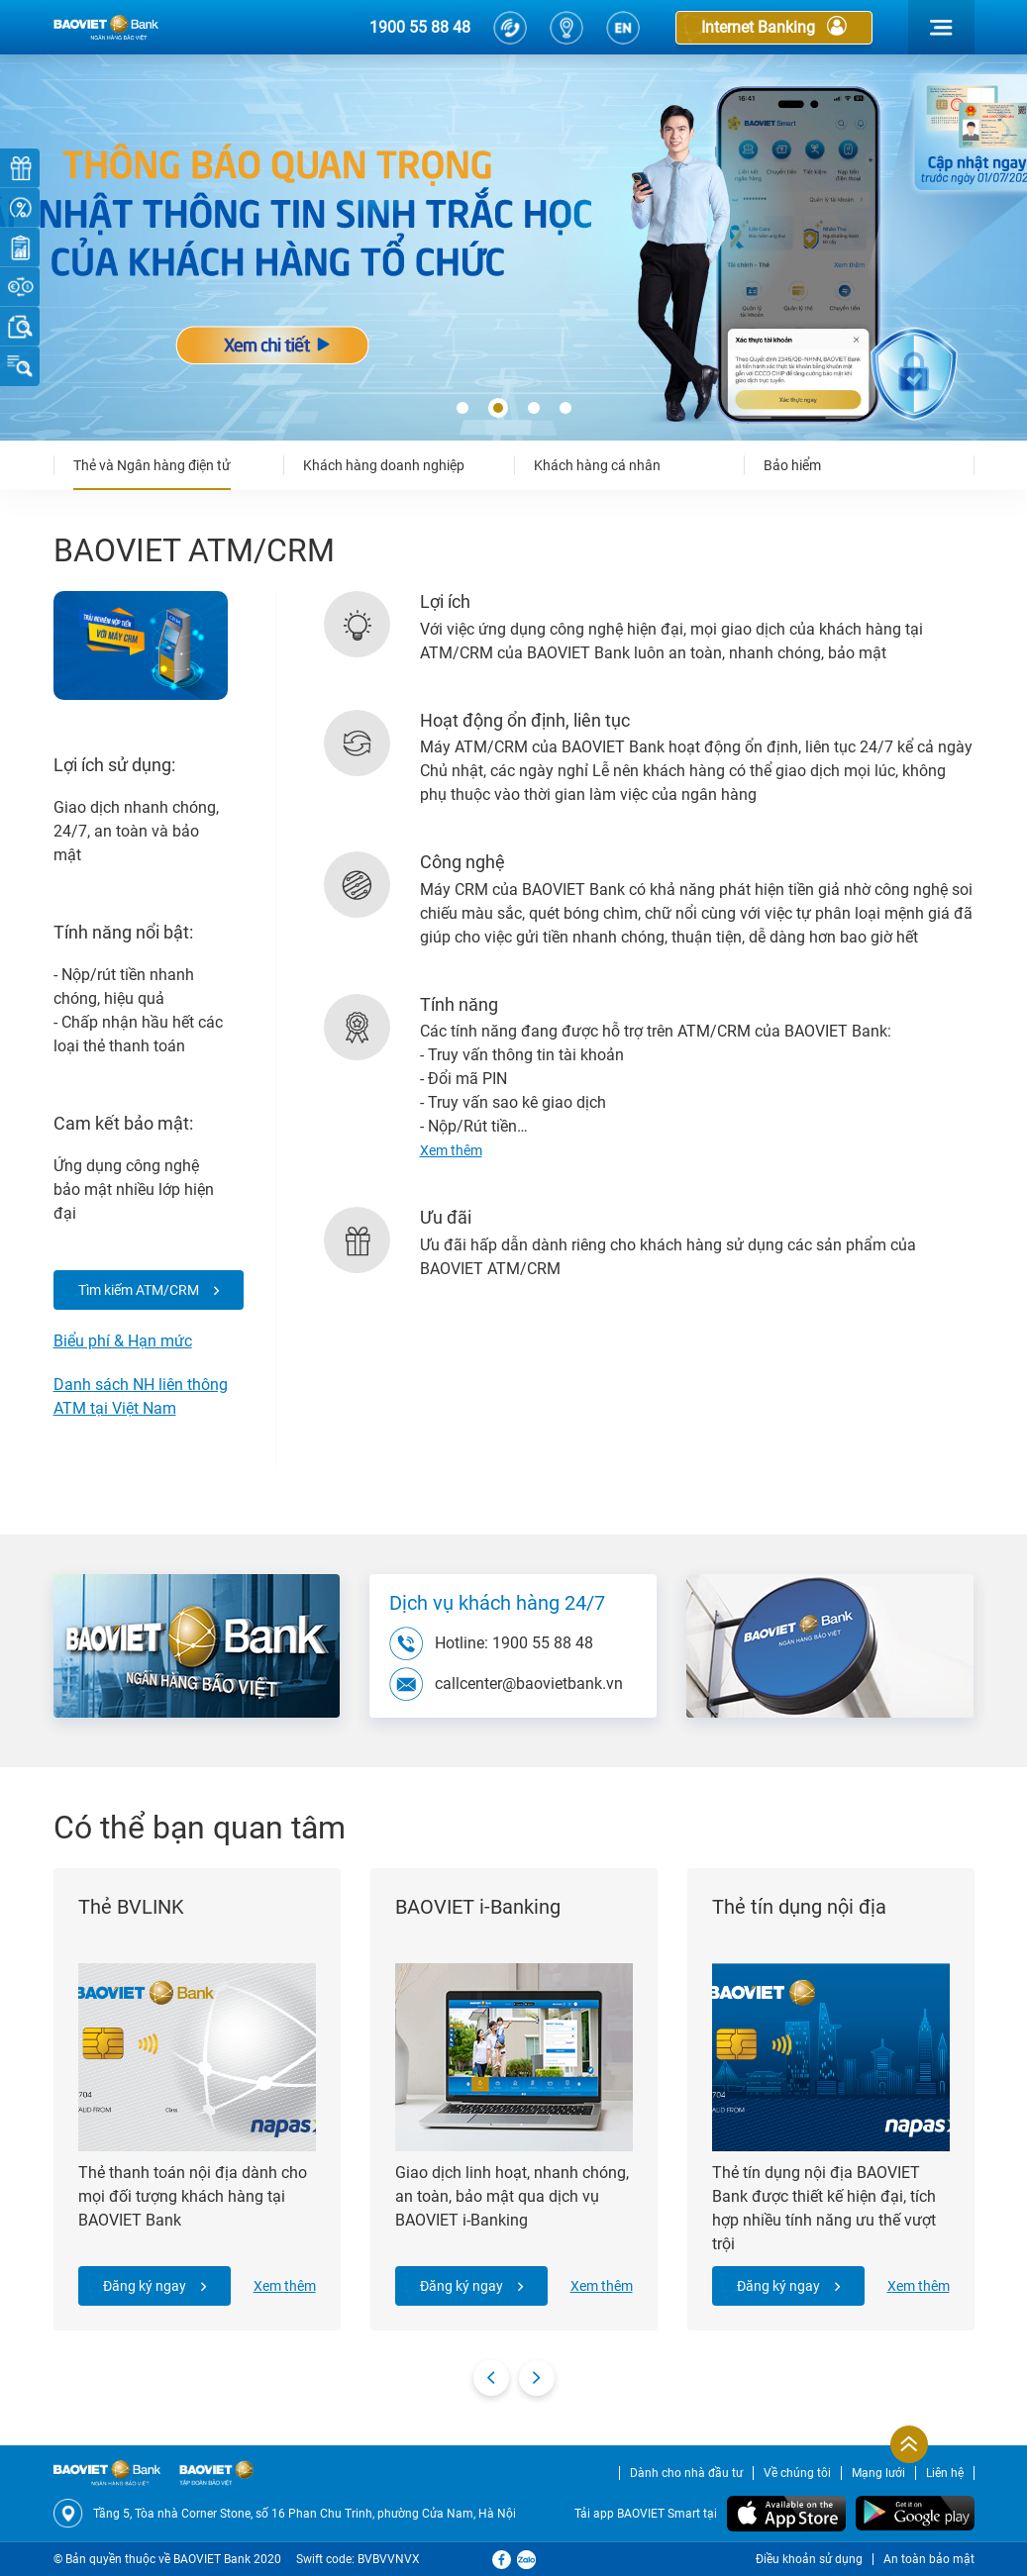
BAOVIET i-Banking (478, 1907)
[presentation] (491, 2378)
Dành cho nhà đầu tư (686, 2473)
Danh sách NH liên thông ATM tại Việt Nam (140, 1396)
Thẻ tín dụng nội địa (799, 1907)
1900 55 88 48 (419, 27)
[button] (462, 409)
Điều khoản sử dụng (809, 2559)
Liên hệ (945, 2473)
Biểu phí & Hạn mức (122, 1341)
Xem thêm (285, 2286)
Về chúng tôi (797, 2473)
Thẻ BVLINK (131, 1907)
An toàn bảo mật (929, 2559)
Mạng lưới (878, 2473)
